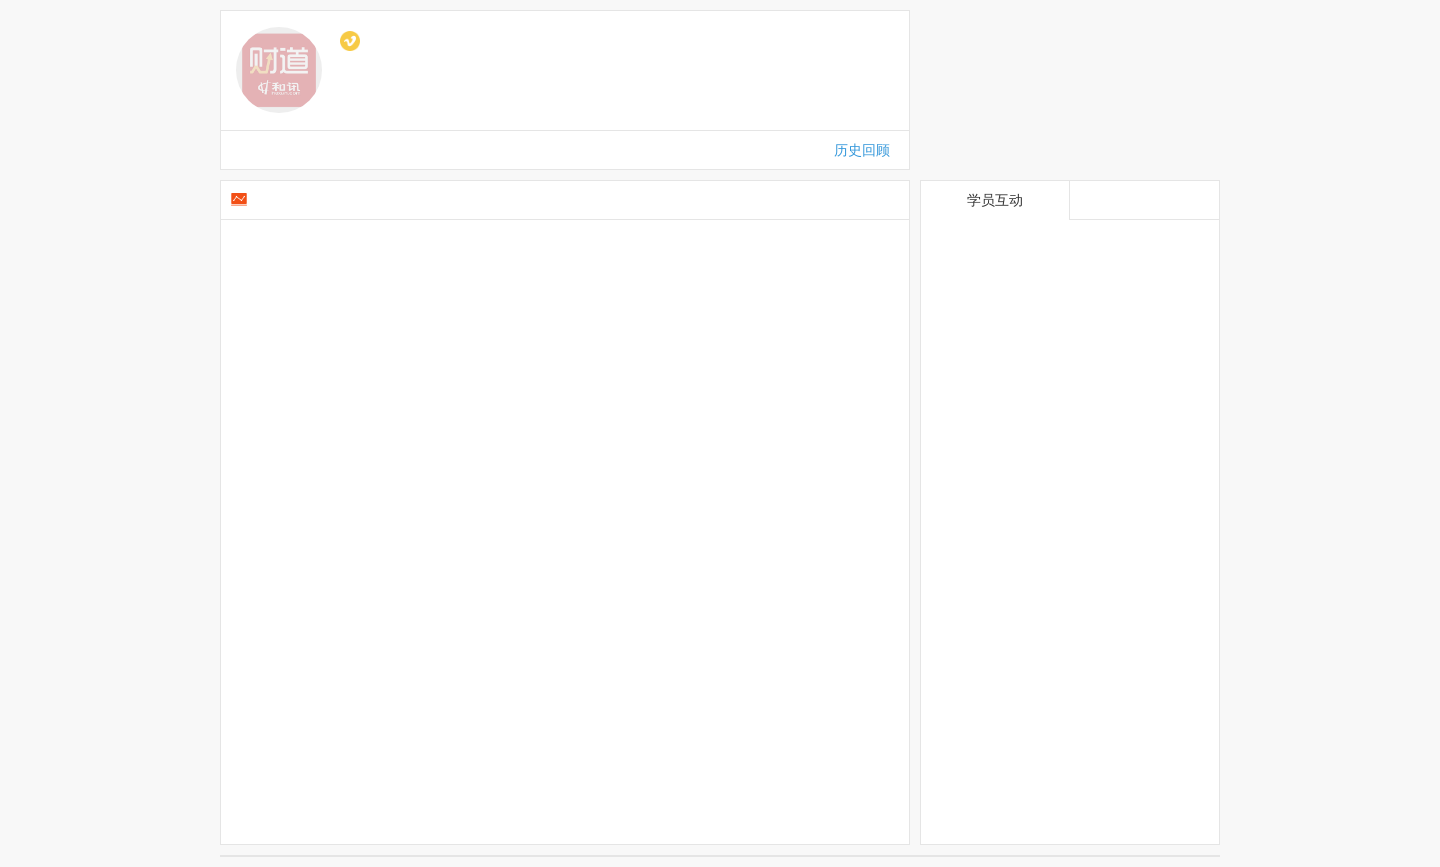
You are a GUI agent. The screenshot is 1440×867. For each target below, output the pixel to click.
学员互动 (995, 200)
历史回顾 (862, 150)
